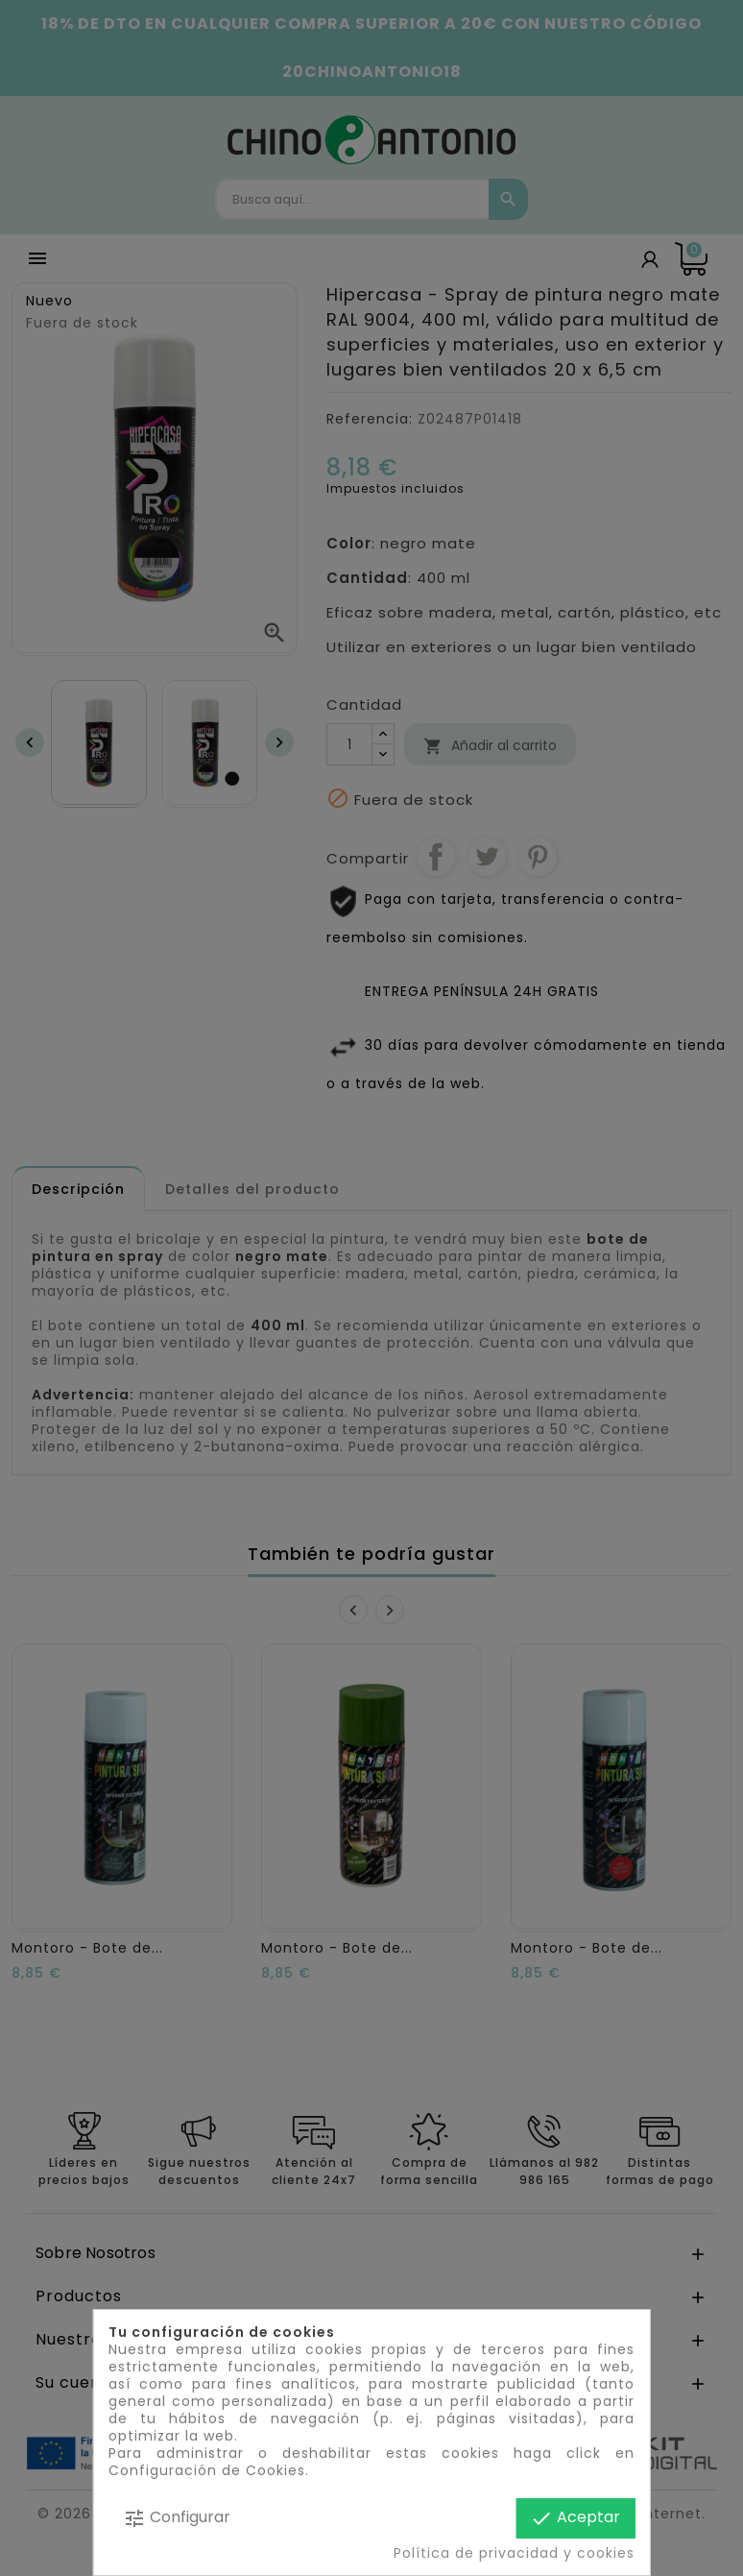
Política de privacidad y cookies (514, 2553)
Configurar (176, 2518)
